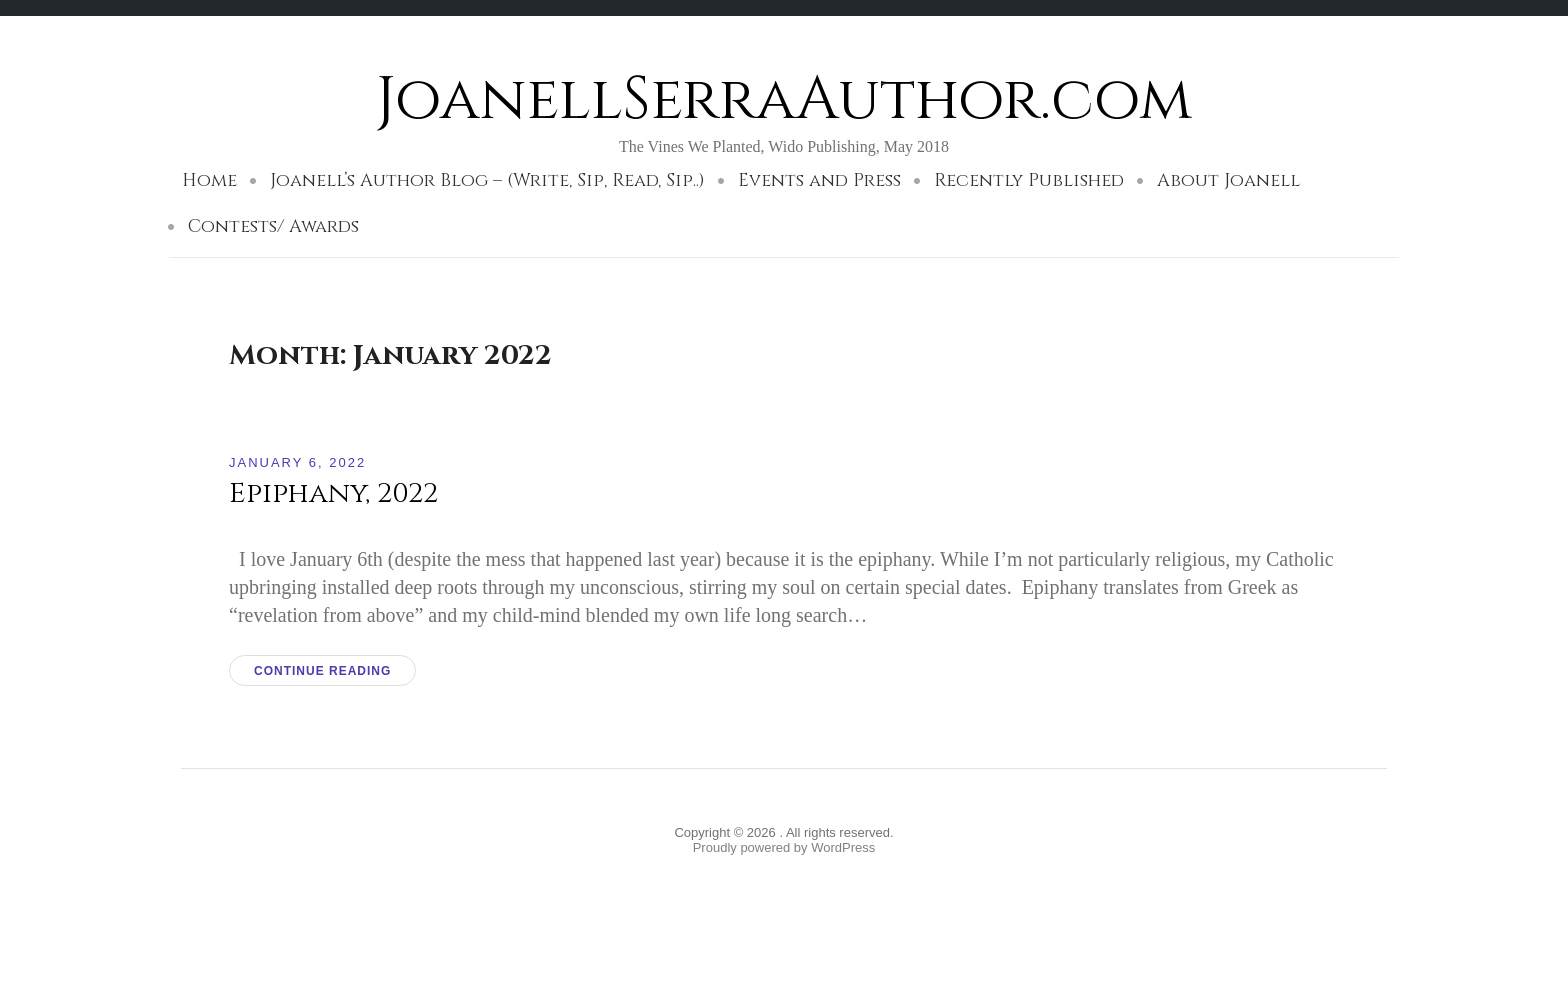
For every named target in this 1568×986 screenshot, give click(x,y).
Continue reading (322, 671)
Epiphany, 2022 (333, 493)
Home (209, 180)
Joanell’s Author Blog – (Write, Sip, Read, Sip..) (487, 180)
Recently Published (1029, 180)
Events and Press (819, 180)
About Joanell (1228, 180)
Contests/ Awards (273, 226)
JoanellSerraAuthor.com (784, 99)
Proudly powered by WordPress (784, 847)
